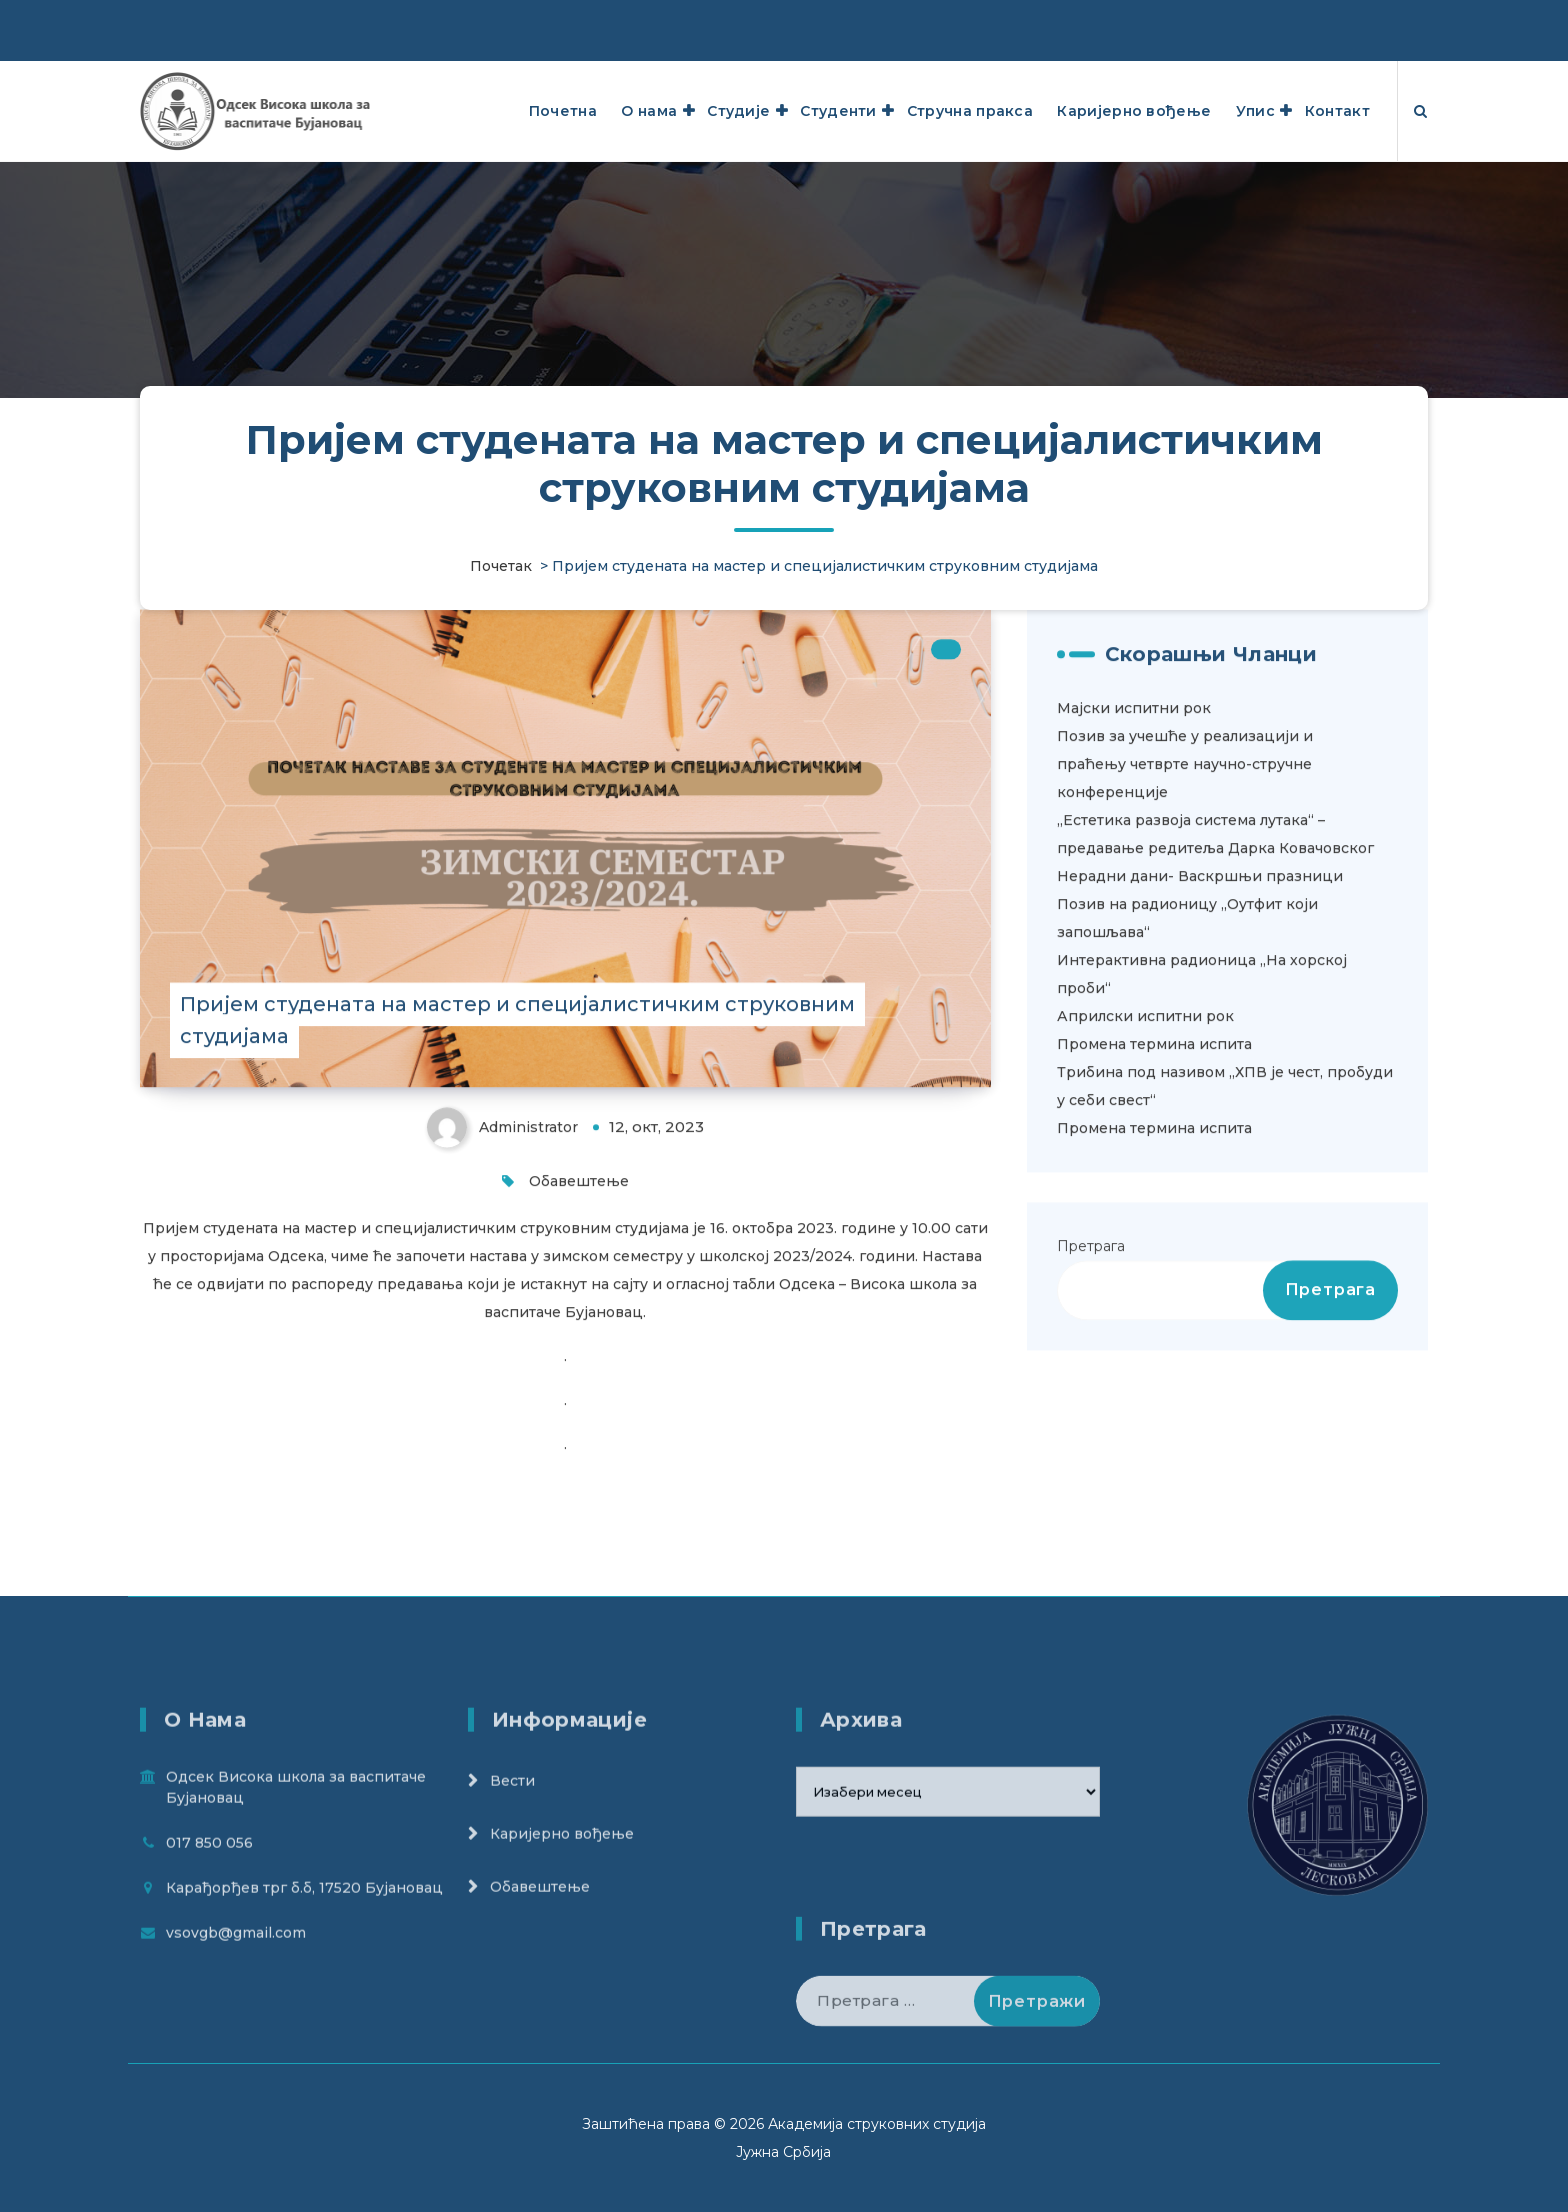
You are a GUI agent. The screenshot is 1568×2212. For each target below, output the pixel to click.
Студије (738, 111)
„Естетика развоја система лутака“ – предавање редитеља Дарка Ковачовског (1215, 960)
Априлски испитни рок (1145, 1142)
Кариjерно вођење (562, 1932)
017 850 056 (209, 1941)
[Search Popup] (1420, 111)
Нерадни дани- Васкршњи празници (1200, 1002)
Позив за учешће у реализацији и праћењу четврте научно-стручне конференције (1185, 890)
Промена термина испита (1154, 1170)
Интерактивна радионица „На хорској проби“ (1202, 1100)
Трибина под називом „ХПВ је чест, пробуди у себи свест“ (1225, 1212)
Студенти (838, 111)
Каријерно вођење (1134, 111)
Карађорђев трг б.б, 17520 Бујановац (1199, 20)
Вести (512, 1879)
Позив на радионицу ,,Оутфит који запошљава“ (1187, 1044)
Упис (1255, 111)
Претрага (1091, 1372)
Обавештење (579, 1308)
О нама (649, 111)
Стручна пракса (970, 111)
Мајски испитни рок (1134, 834)
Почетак (501, 566)
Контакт (1337, 111)
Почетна (563, 111)
